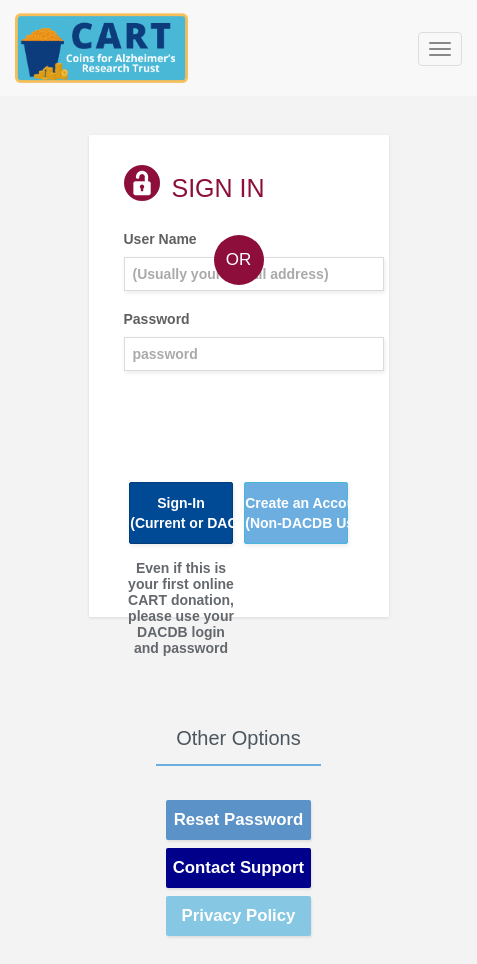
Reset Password (239, 819)
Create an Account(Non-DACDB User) (296, 513)
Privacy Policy (239, 915)
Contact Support (238, 867)
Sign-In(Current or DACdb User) (181, 513)
